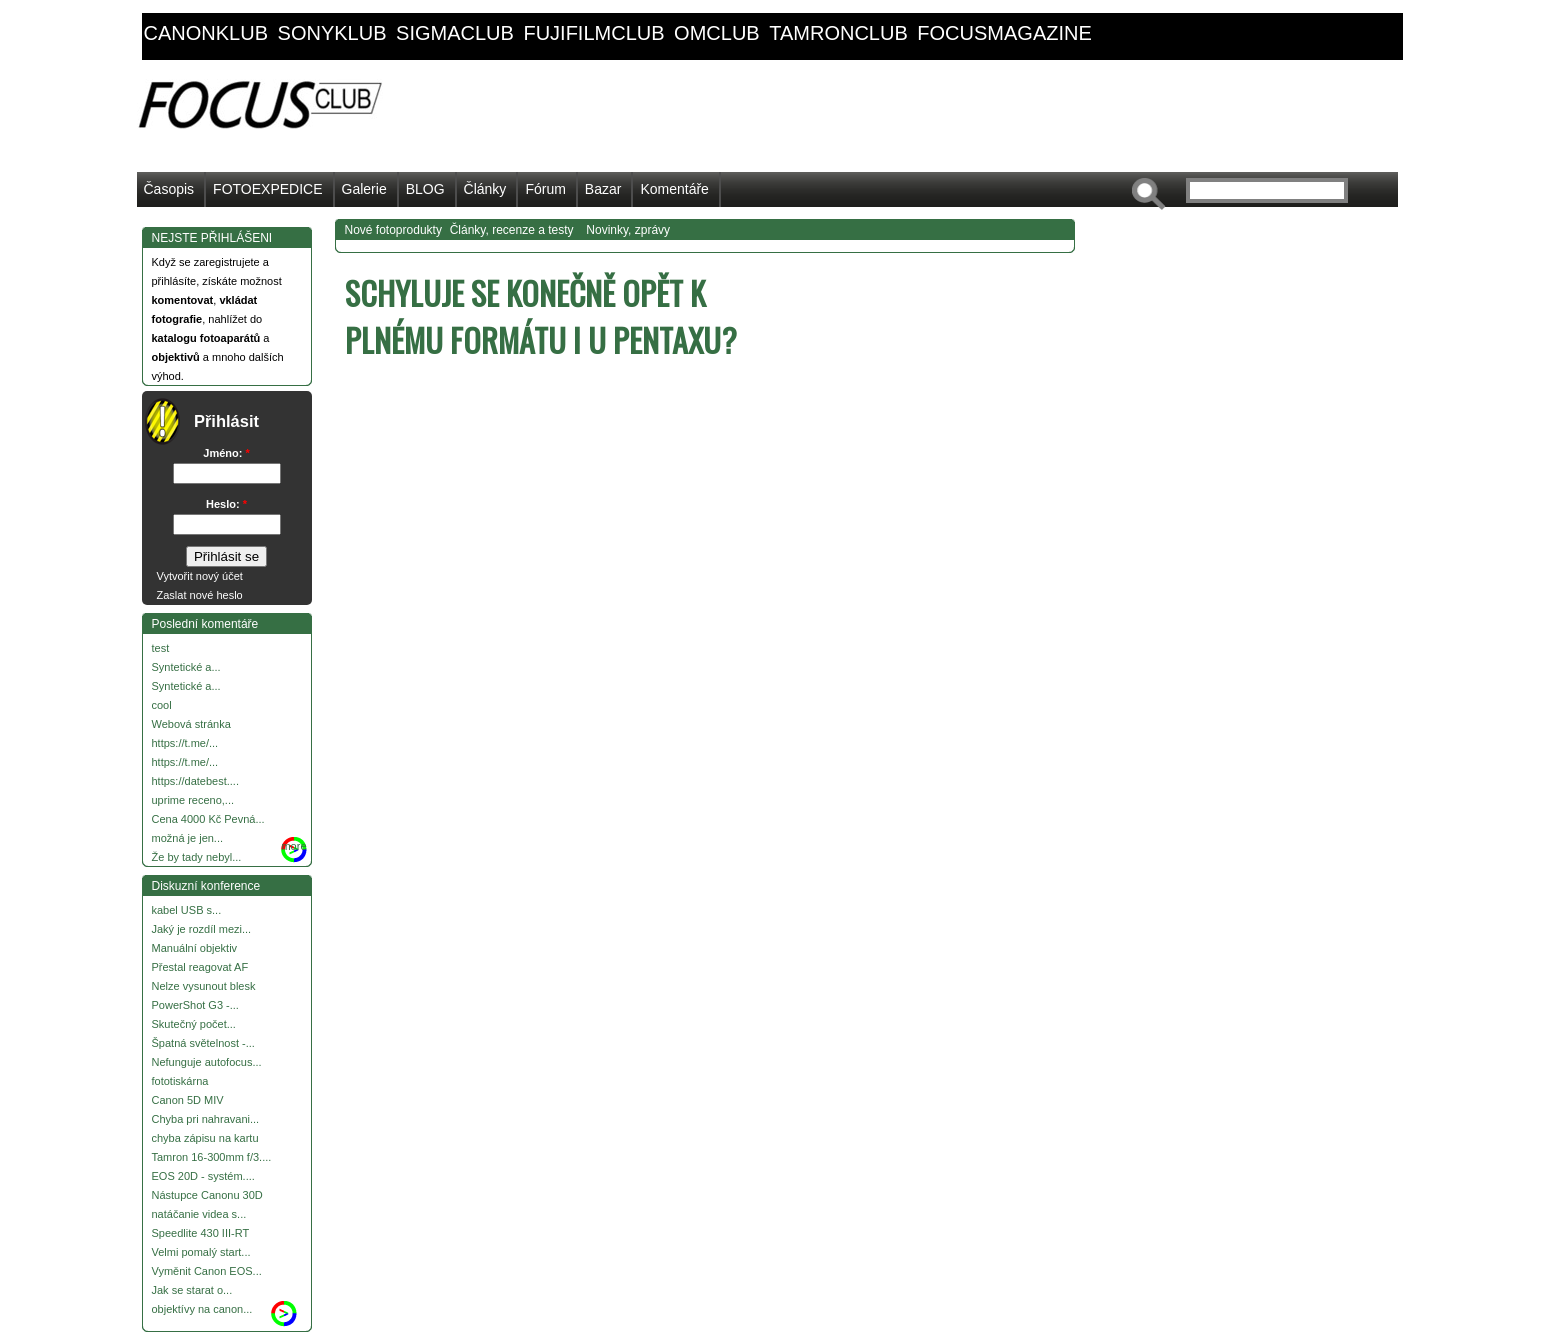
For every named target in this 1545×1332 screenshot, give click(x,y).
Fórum (545, 189)
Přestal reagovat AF (200, 967)
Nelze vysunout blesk (204, 986)
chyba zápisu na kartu (205, 1138)
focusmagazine (1004, 33)
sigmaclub (455, 33)
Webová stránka (191, 724)
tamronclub (838, 33)
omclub (717, 33)
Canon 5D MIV (188, 1100)
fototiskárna (180, 1081)
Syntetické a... (186, 667)
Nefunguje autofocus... (207, 1062)
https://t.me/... (185, 743)
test (161, 648)
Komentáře (674, 189)
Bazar (603, 189)
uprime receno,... (193, 800)
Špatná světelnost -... (203, 1043)
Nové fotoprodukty (393, 230)
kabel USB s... (187, 910)
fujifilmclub (593, 33)
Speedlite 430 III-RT (201, 1233)
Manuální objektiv (195, 948)
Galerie (364, 189)
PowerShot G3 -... (195, 1005)
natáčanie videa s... (199, 1214)
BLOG (425, 189)
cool (162, 705)
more (293, 846)
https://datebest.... (195, 781)
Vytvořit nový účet (200, 576)
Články (485, 189)
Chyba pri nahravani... (206, 1119)
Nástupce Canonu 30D (207, 1195)
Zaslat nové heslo (200, 595)
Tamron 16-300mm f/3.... (212, 1157)
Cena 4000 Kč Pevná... (208, 819)
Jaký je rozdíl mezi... (202, 929)
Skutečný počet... (194, 1024)
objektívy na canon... (202, 1309)
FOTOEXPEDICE (267, 189)
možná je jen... (188, 838)
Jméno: (226, 453)
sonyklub (332, 33)
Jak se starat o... (192, 1290)
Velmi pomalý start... (201, 1252)
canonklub (206, 33)
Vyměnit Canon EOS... (207, 1271)
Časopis (169, 189)
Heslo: (226, 504)
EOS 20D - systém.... (203, 1176)
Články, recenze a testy (512, 230)
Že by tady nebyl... (197, 857)
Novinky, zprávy (628, 230)
